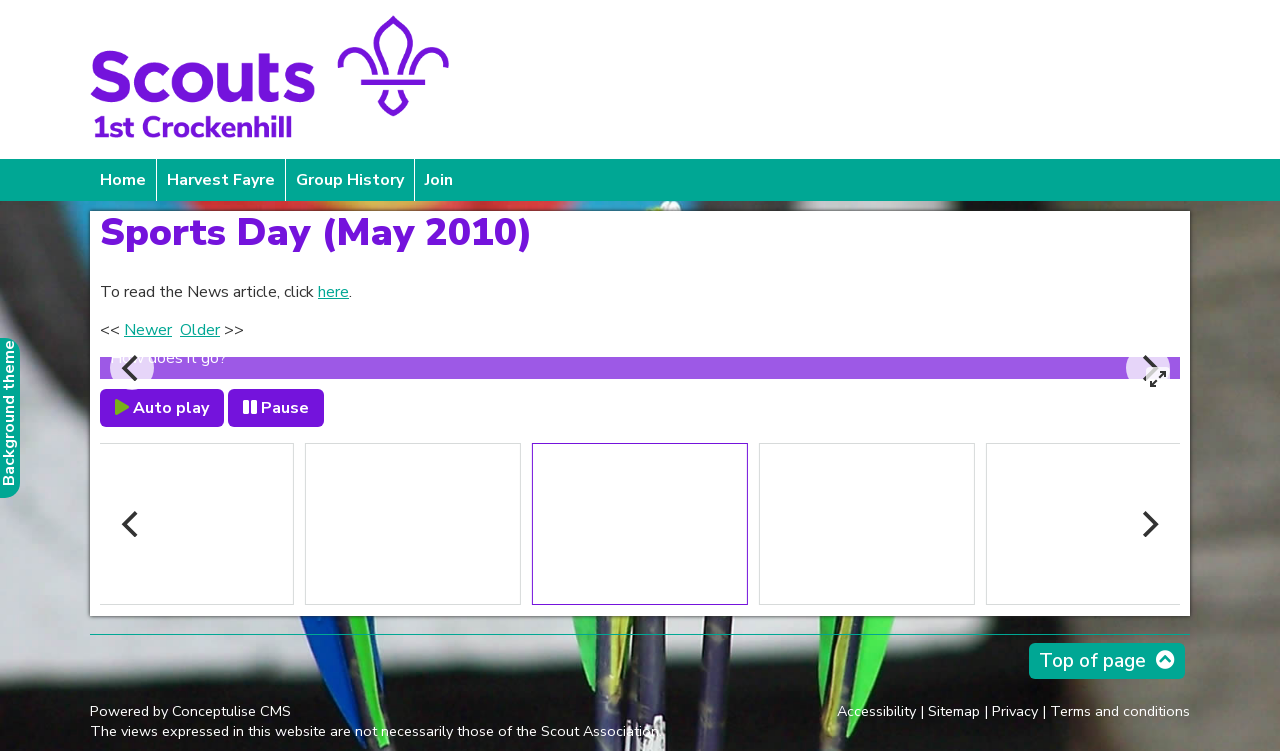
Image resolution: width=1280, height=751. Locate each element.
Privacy (1015, 711)
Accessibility (876, 711)
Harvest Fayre (221, 180)
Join (439, 180)
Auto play (162, 408)
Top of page (1092, 661)
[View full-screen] (1158, 379)
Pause (276, 408)
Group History (350, 180)
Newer (148, 330)
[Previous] (132, 368)
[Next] (1148, 524)
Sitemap (954, 711)
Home (123, 180)
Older (200, 330)
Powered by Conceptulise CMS (190, 711)
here (333, 292)
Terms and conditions (1120, 711)
